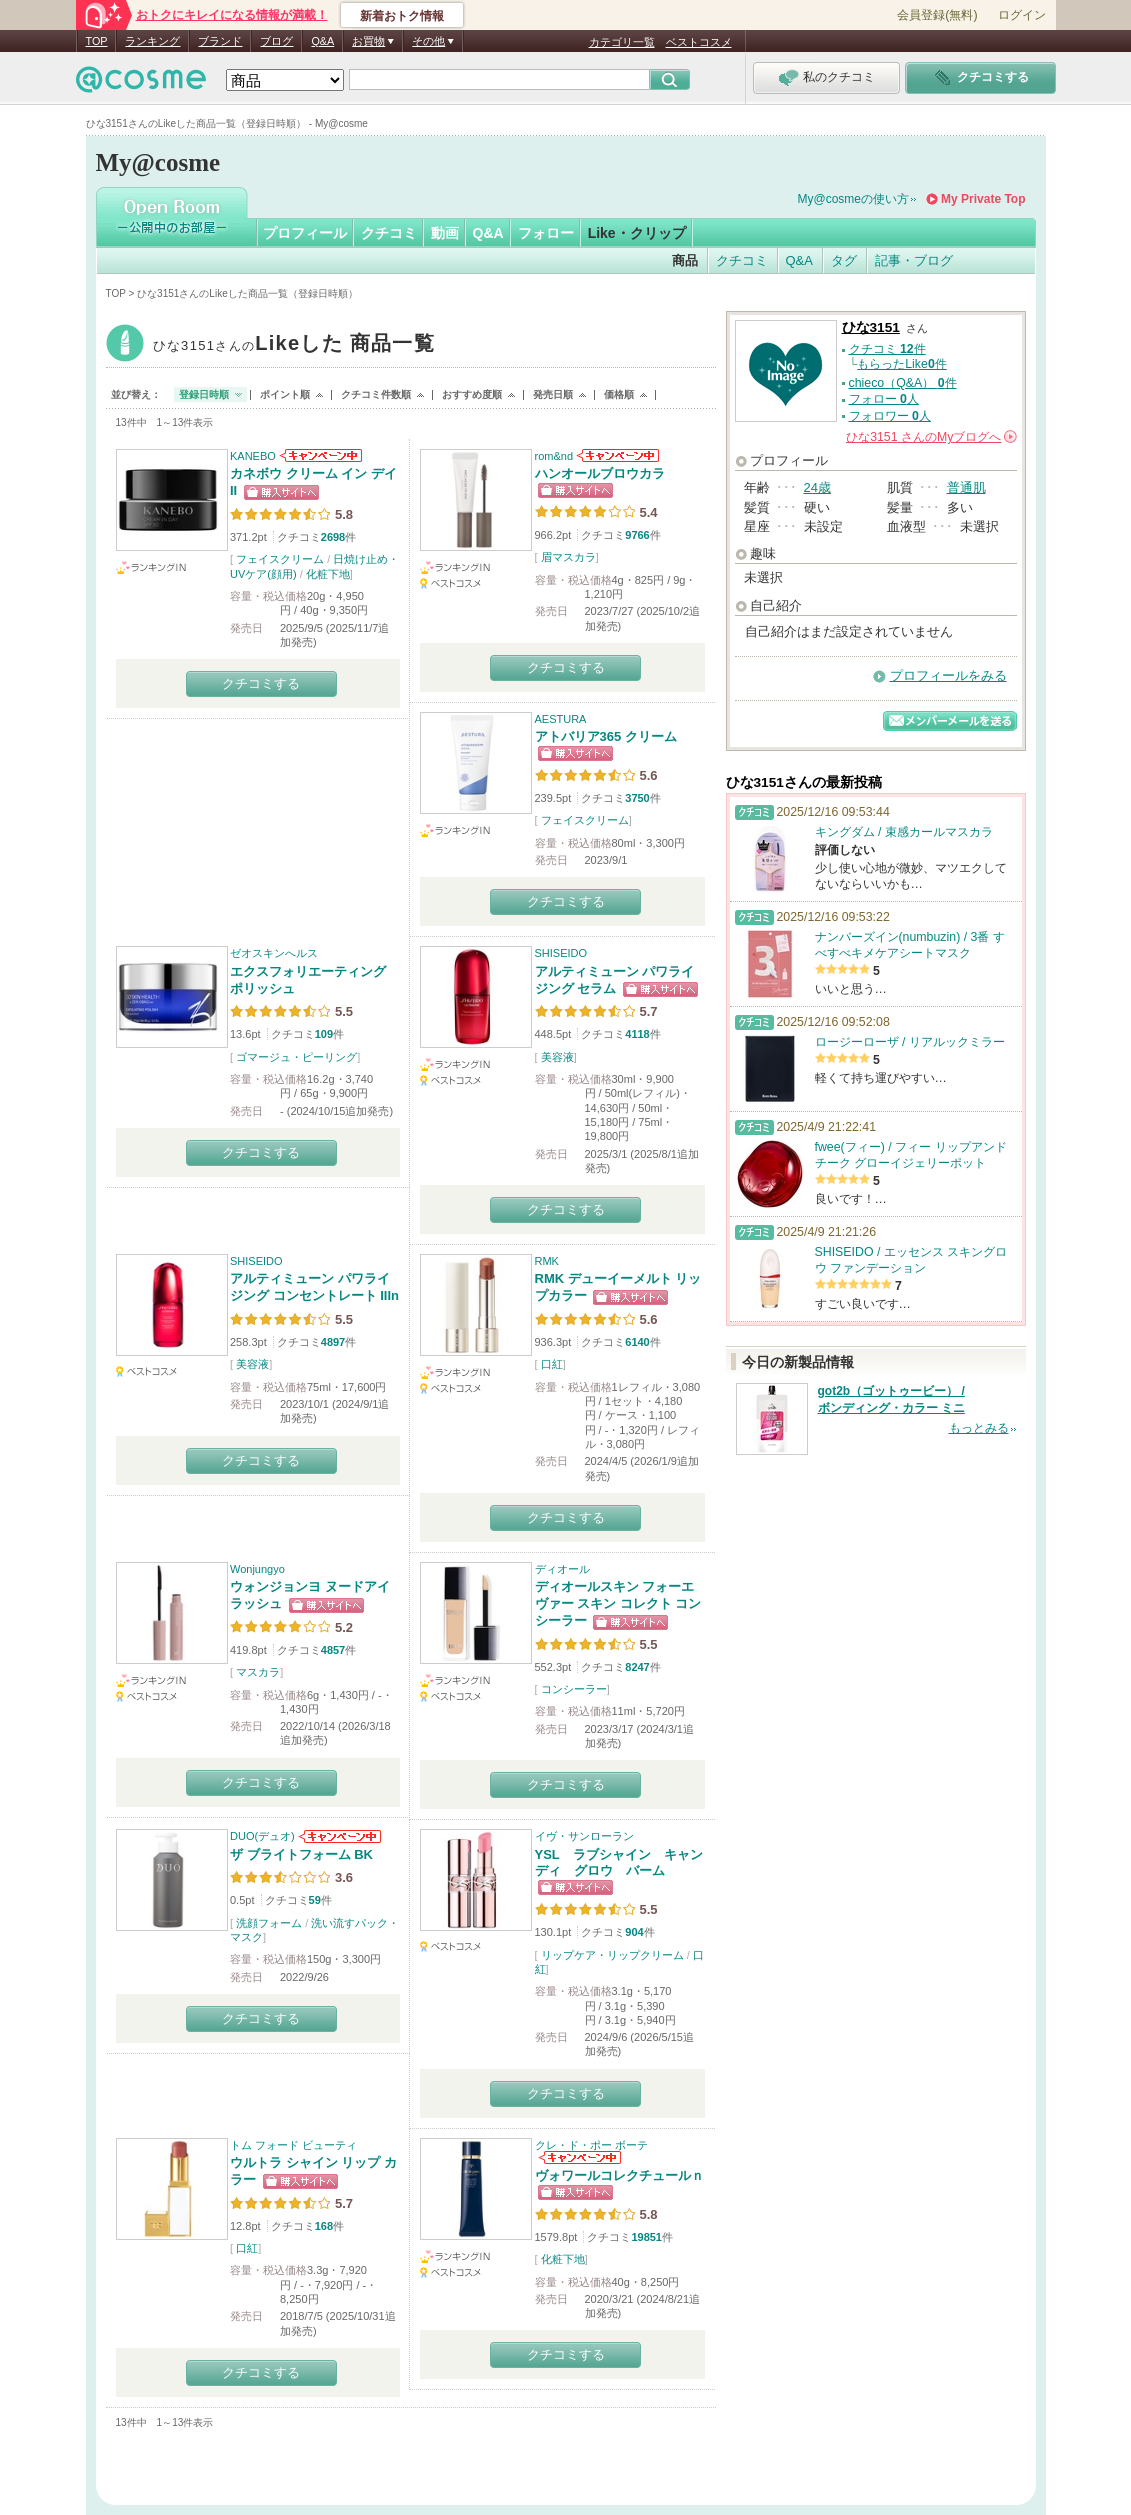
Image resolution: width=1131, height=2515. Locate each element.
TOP (97, 41)
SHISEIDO (561, 953)
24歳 (817, 487)
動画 (445, 233)
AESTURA (561, 719)
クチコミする (261, 683)
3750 (637, 798)
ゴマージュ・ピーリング (296, 1057)
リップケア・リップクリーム (612, 1955)
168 (324, 2226)
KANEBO (253, 456)
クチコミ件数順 (376, 394)
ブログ (276, 41)
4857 (333, 1650)
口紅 (552, 1364)
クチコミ (389, 233)
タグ (844, 260)
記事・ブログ (914, 260)
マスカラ (258, 1672)
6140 (637, 1342)
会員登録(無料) (937, 15)
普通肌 (966, 487)
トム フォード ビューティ (293, 2145)
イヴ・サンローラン (584, 1836)
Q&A (322, 41)
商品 (685, 260)
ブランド (220, 41)
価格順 (619, 394)
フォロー (546, 233)
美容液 (557, 1057)
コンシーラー (574, 1689)
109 (324, 1034)
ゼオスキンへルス (274, 953)
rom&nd (554, 456)
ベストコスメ (699, 42)
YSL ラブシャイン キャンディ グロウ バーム (619, 1863)
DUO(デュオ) (262, 1836)
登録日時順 (204, 394)
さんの (931, 437)
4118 (637, 1034)
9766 (637, 535)
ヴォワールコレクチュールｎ (619, 2175)
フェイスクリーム (280, 559)
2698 (333, 537)
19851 (646, 2237)
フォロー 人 (884, 399)
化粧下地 (328, 574)
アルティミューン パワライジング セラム (615, 980)
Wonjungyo (257, 1569)
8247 (637, 1667)
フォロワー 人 (890, 416)
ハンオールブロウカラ (600, 473)
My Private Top (983, 199)
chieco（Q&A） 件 (903, 383)
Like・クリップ (637, 233)
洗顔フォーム (269, 1923)
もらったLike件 (902, 364)
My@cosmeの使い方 (854, 199)
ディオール (562, 1569)
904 (634, 1932)
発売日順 (553, 394)
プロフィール (305, 233)
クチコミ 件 (887, 349)
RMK (547, 1261)
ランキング (152, 41)
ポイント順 (285, 394)
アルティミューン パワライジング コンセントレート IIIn (314, 1287)
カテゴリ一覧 (622, 42)
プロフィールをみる (948, 675)
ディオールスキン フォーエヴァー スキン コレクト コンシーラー (618, 1603)
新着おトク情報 (402, 16)
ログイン (1022, 15)
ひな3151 (294, 345)
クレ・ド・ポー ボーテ (591, 2145)
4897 (333, 1342)
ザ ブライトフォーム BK (301, 1854)
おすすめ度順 (472, 394)
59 (315, 1900)
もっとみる (979, 1428)
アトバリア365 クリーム (606, 736)
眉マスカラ (568, 557)
